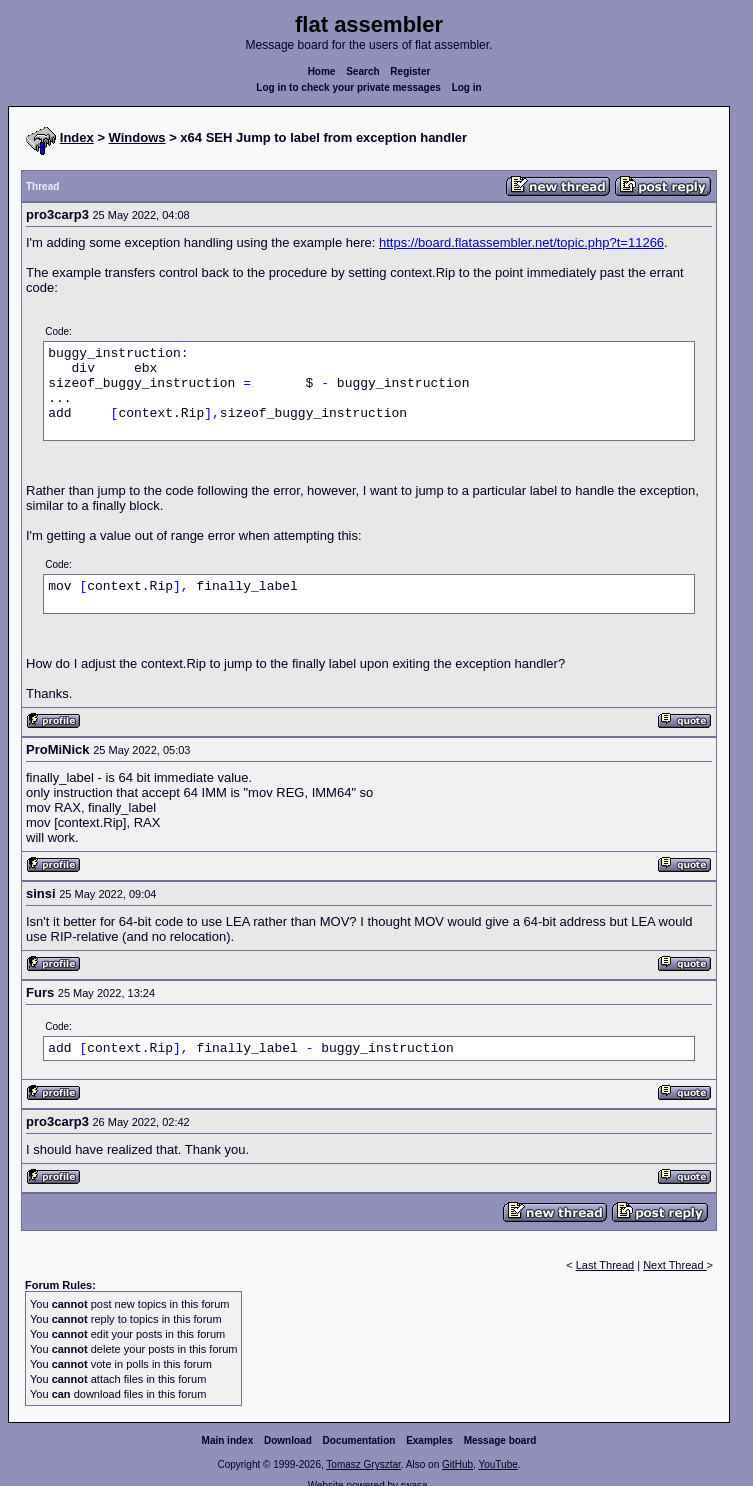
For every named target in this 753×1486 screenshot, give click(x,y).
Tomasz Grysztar (363, 1464)
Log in (467, 87)
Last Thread (605, 1265)
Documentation (359, 1440)
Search (362, 71)
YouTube (497, 1464)
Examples (429, 1440)
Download (288, 1440)
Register (410, 71)
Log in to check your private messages (348, 87)
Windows (137, 137)
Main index (228, 1440)
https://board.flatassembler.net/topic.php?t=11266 (521, 242)
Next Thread (674, 1265)
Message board (500, 1440)
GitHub (457, 1464)
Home (322, 71)
